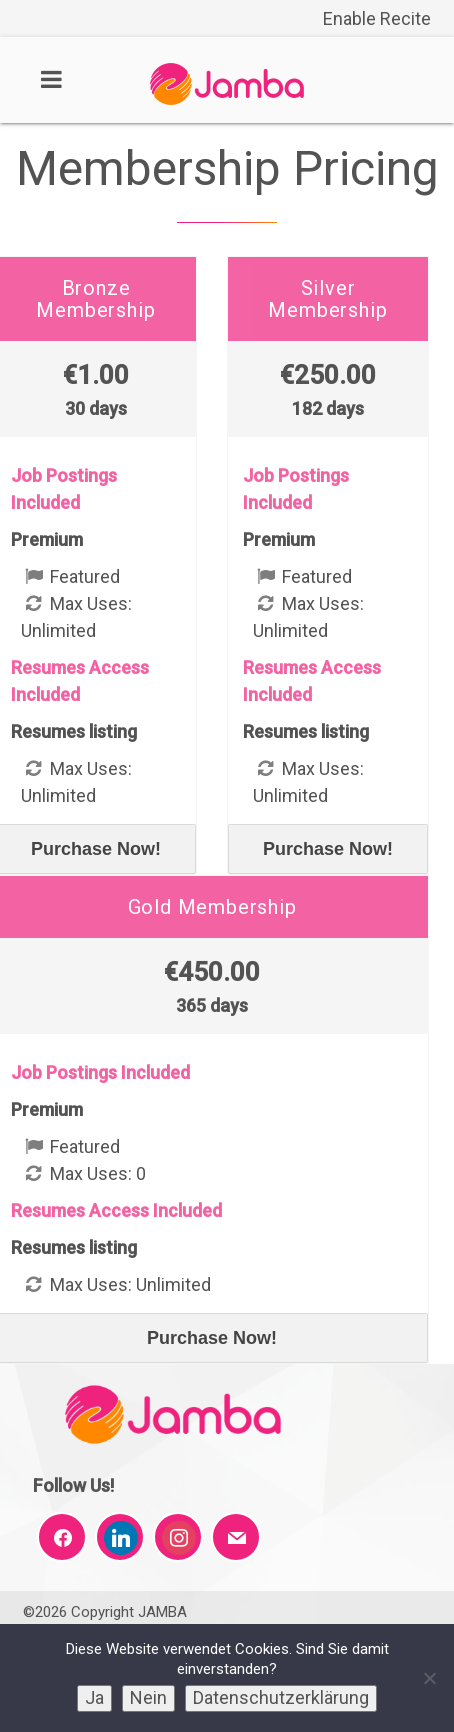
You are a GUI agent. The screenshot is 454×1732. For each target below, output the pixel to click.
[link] (227, 99)
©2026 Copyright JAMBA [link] (105, 1612)
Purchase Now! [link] (328, 849)
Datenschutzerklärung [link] (281, 1697)
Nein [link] (148, 1697)
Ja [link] (94, 1697)
